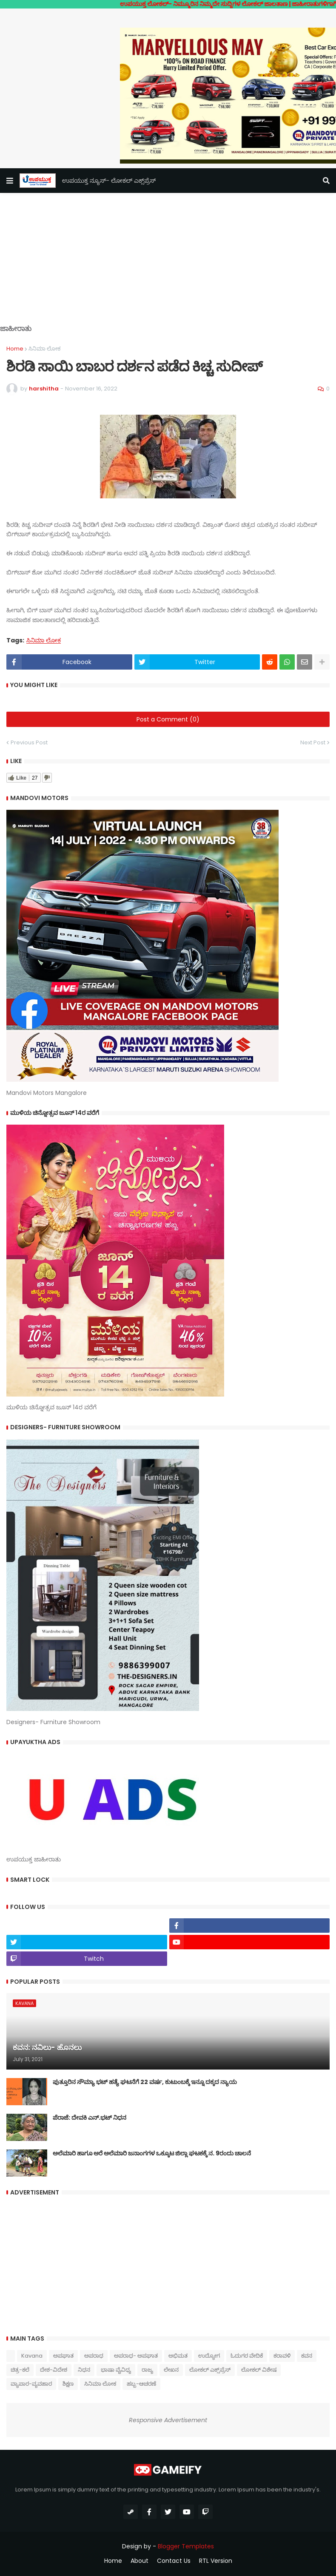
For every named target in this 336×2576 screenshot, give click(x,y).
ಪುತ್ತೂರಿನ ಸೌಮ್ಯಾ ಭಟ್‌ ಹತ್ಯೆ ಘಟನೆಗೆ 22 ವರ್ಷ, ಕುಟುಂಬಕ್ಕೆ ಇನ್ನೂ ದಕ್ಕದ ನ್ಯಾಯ (145, 2082)
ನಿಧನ (84, 2370)
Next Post (312, 742)
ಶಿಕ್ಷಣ (68, 2384)
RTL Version (215, 2561)
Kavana (32, 2356)
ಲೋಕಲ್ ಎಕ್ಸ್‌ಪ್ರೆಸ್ (210, 2370)
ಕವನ (306, 2356)
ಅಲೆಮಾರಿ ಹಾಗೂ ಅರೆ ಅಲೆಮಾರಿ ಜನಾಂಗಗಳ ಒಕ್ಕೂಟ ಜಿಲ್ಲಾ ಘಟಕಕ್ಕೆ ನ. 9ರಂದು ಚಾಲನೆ (152, 2153)
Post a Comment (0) (168, 719)
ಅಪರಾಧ (93, 2356)
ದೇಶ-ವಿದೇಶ (53, 2370)
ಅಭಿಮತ (178, 2356)
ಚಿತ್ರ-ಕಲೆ (20, 2370)
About (139, 2561)
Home (14, 349)
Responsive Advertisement (168, 2420)
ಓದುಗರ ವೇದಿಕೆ (247, 2356)
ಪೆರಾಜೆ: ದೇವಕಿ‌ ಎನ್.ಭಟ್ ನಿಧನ (89, 2118)
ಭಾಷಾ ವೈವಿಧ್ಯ (116, 2370)
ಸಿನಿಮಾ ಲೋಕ (44, 349)
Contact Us (174, 2561)
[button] (10, 180)
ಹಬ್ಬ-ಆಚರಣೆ (141, 2384)
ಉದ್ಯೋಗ (209, 2356)
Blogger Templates (186, 2546)
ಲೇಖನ (171, 2370)
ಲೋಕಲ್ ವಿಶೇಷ (258, 2370)
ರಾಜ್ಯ (147, 2370)
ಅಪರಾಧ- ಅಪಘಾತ (136, 2356)
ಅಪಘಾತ (63, 2356)
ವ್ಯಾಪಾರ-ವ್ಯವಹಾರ (31, 2384)
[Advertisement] (168, 265)
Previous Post (29, 742)
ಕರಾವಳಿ (281, 2356)
